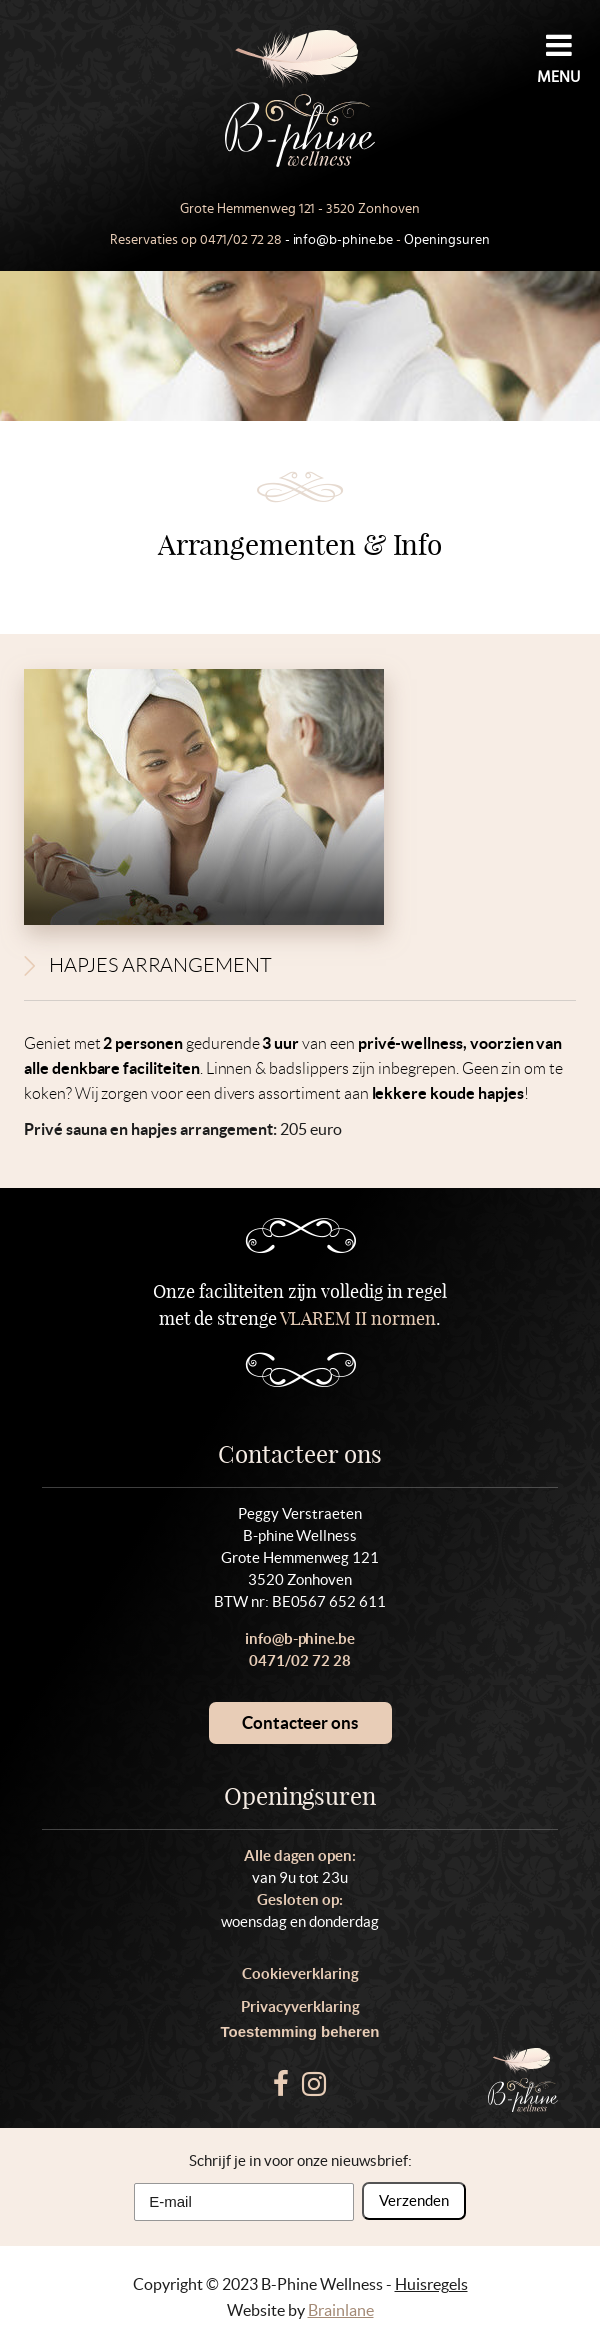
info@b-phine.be (343, 240)
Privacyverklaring (300, 2006)
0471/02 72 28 (241, 240)
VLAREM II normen (358, 1318)
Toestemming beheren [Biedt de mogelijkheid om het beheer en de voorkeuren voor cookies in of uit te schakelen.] (300, 2031)
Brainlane (341, 2310)
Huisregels (431, 2284)
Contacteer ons (300, 1722)
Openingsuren (447, 240)
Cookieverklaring (300, 1973)
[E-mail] (244, 2202)
